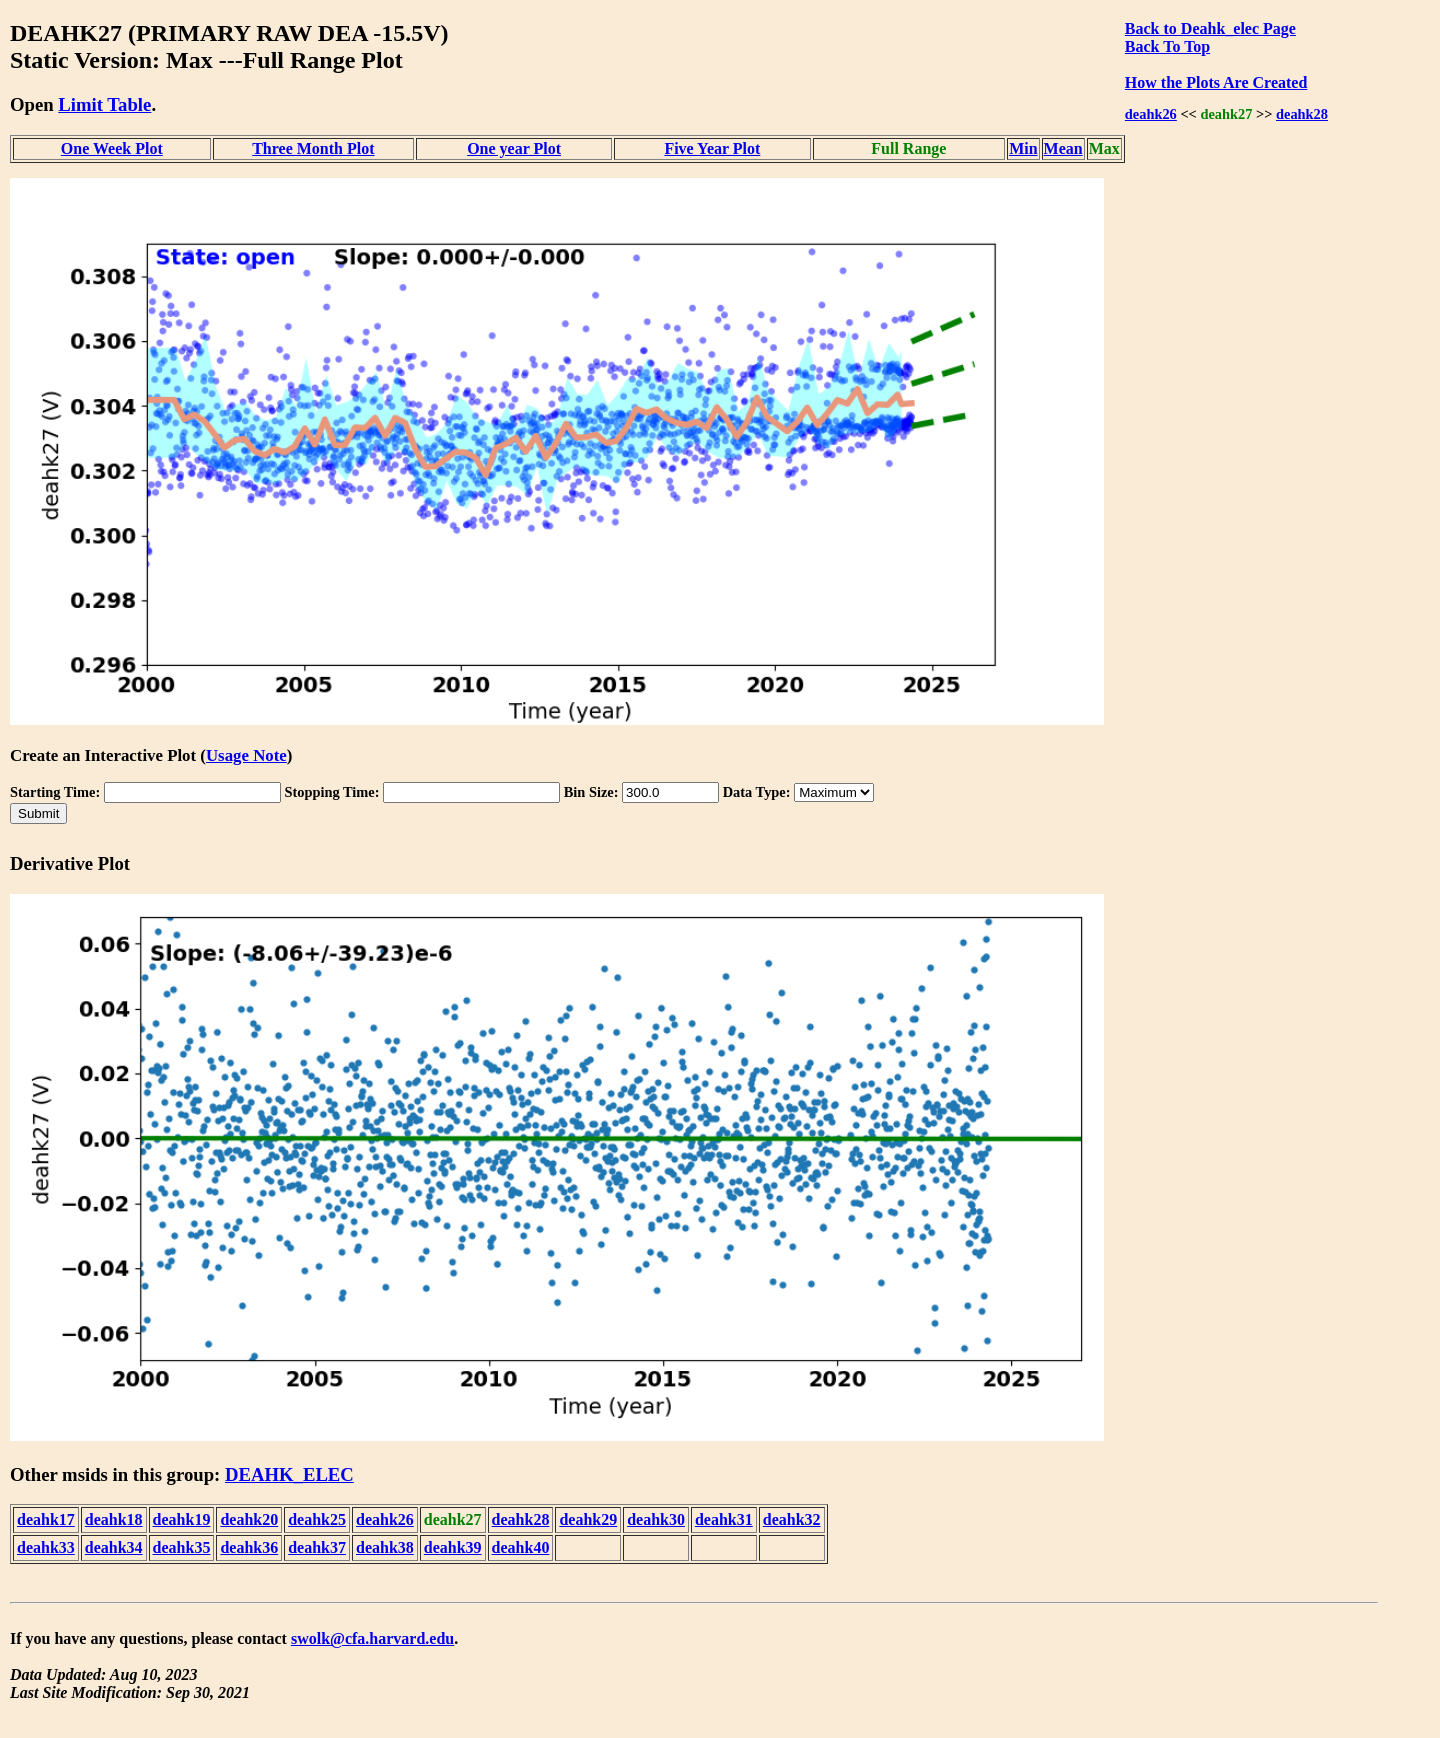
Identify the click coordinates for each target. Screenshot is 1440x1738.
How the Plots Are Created (1216, 82)
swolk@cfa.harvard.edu (372, 1638)
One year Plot (514, 148)
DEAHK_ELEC (289, 1474)
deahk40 (521, 1547)
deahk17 (46, 1519)
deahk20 (249, 1519)
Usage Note (246, 755)
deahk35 (182, 1547)
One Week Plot (112, 148)
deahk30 (656, 1519)
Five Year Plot (712, 148)
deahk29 (588, 1519)
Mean (1063, 148)
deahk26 (1151, 114)
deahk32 (792, 1519)
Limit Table (104, 104)
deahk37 (317, 1547)
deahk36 (249, 1547)
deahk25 (317, 1519)
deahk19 (182, 1519)
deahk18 (114, 1519)
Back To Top (1167, 46)
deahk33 (46, 1547)
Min (1023, 148)
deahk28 (1302, 114)
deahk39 (453, 1547)
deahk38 (385, 1547)
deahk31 (724, 1519)
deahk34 (114, 1547)
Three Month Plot (313, 148)
